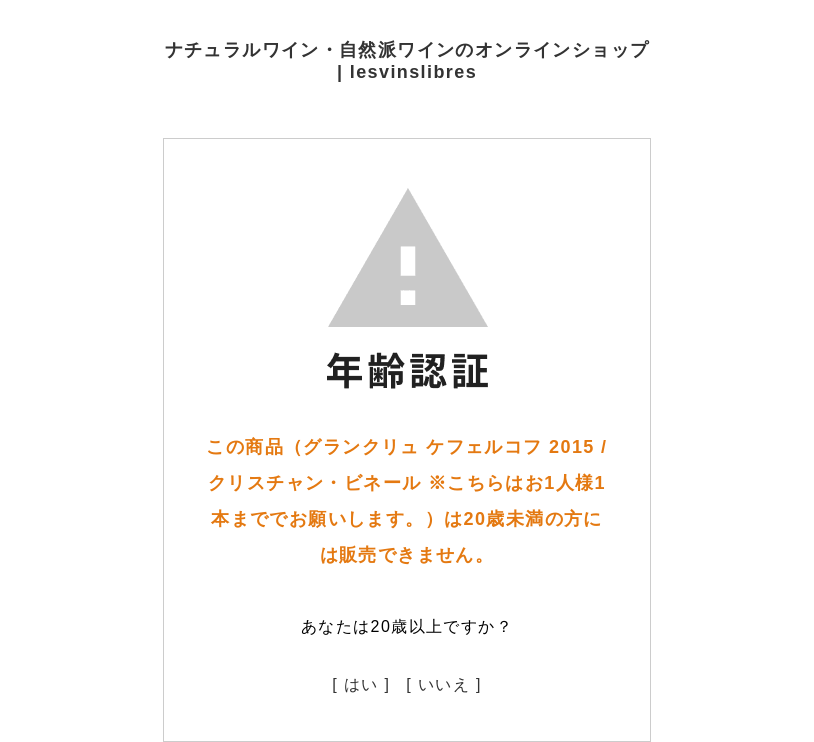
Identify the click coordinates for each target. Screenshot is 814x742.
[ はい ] (361, 684)
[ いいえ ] (444, 684)
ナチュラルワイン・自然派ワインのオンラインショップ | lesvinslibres (407, 61)
